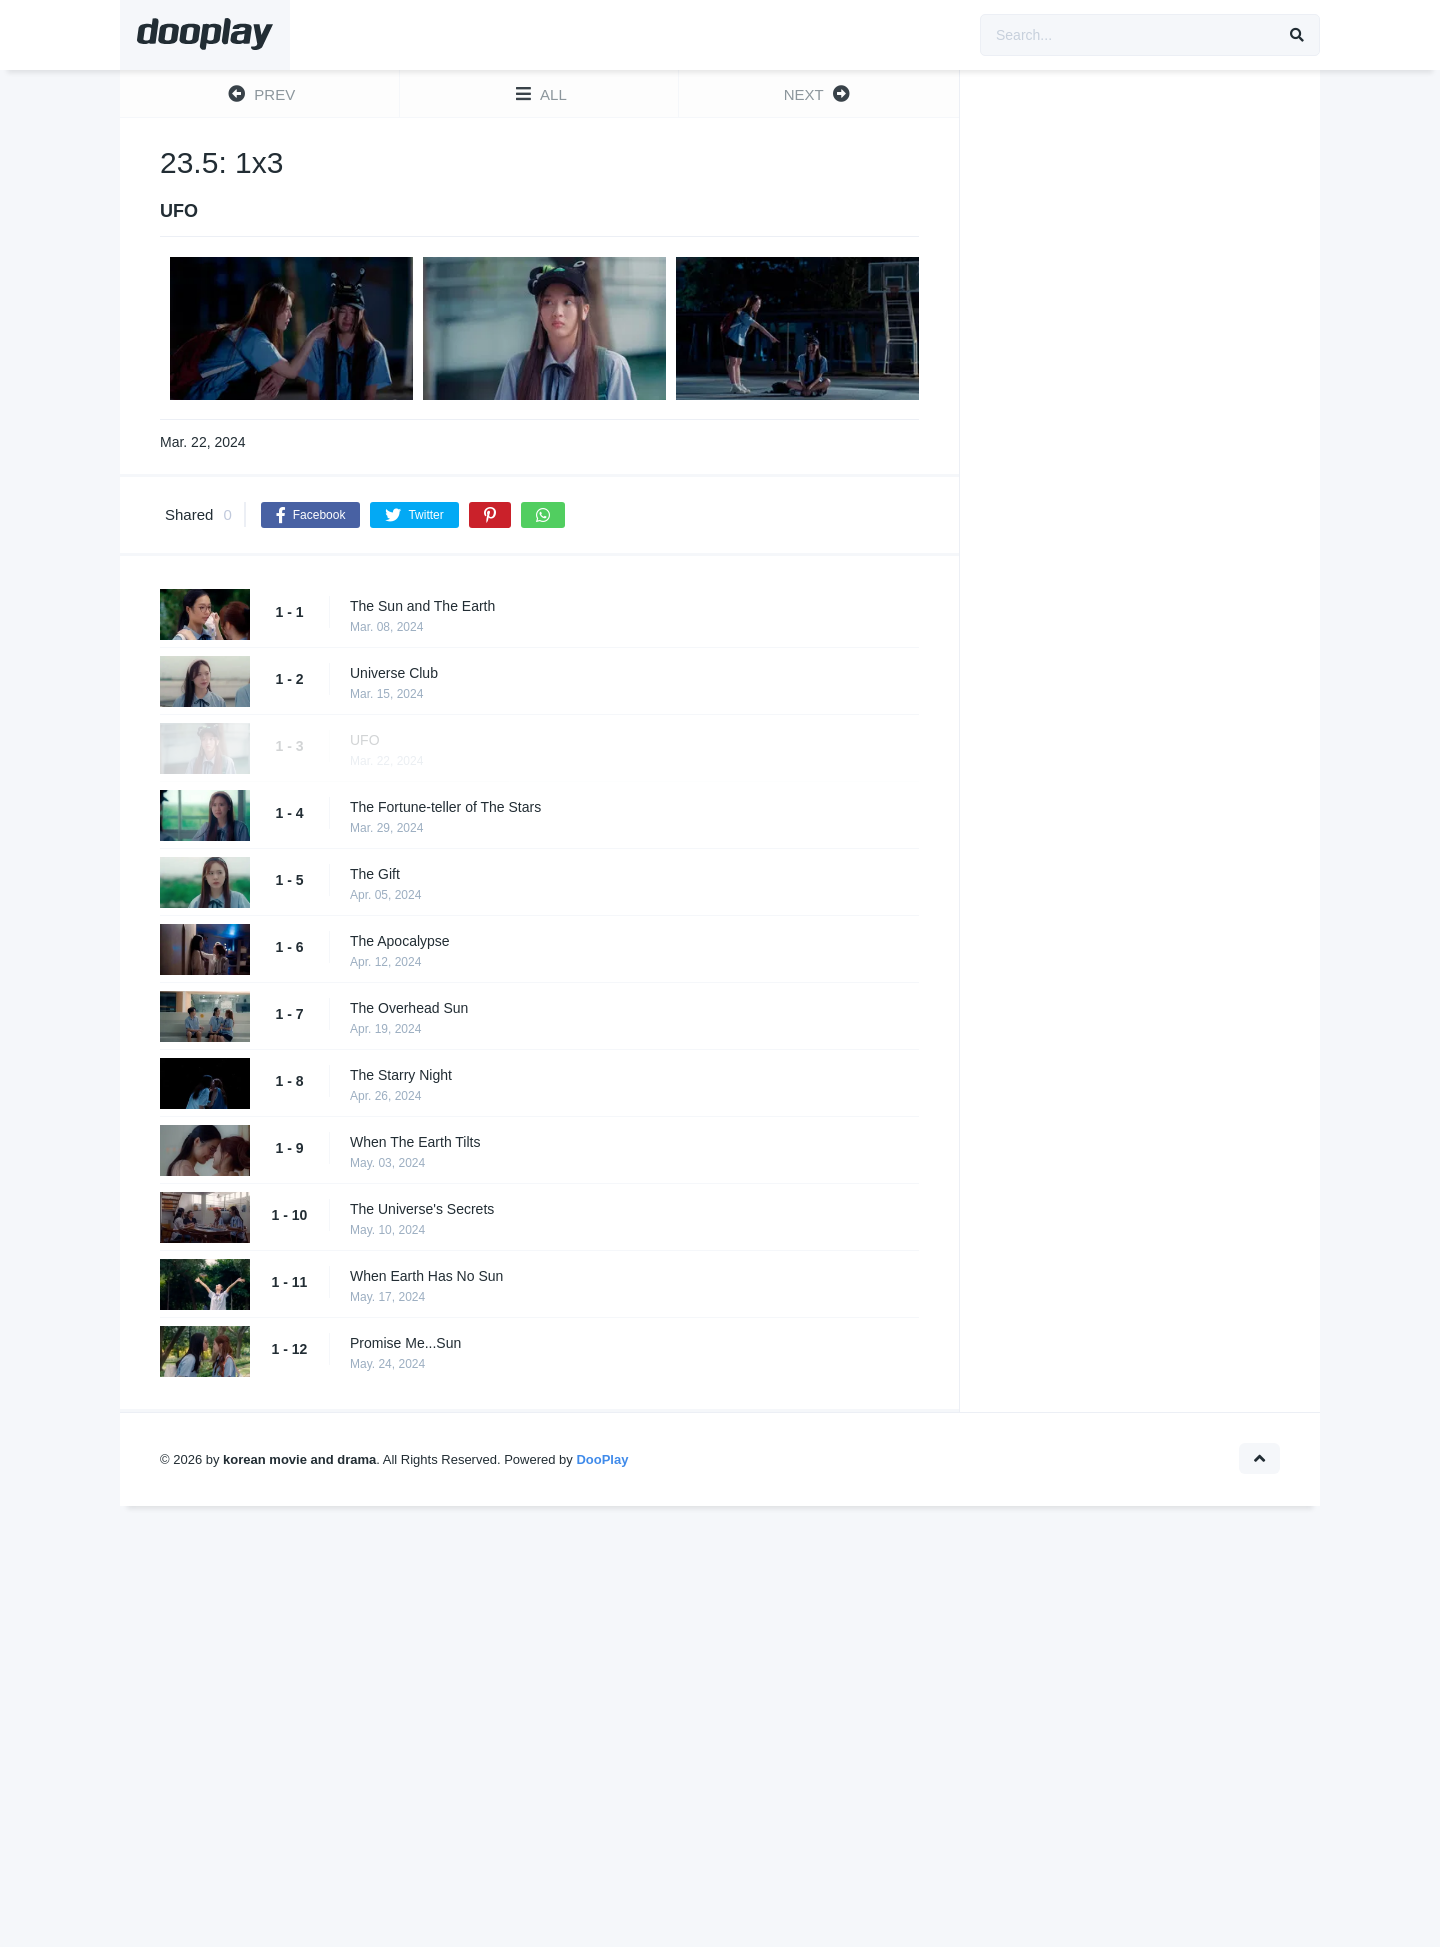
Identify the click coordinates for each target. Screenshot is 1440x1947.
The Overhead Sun (409, 1008)
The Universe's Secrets (422, 1209)
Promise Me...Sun (405, 1343)
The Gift (375, 874)
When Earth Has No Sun (426, 1276)
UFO (365, 740)
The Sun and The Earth (422, 606)
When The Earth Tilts (415, 1142)
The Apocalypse (400, 941)
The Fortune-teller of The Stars (445, 807)
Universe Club (394, 673)
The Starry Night (401, 1075)
